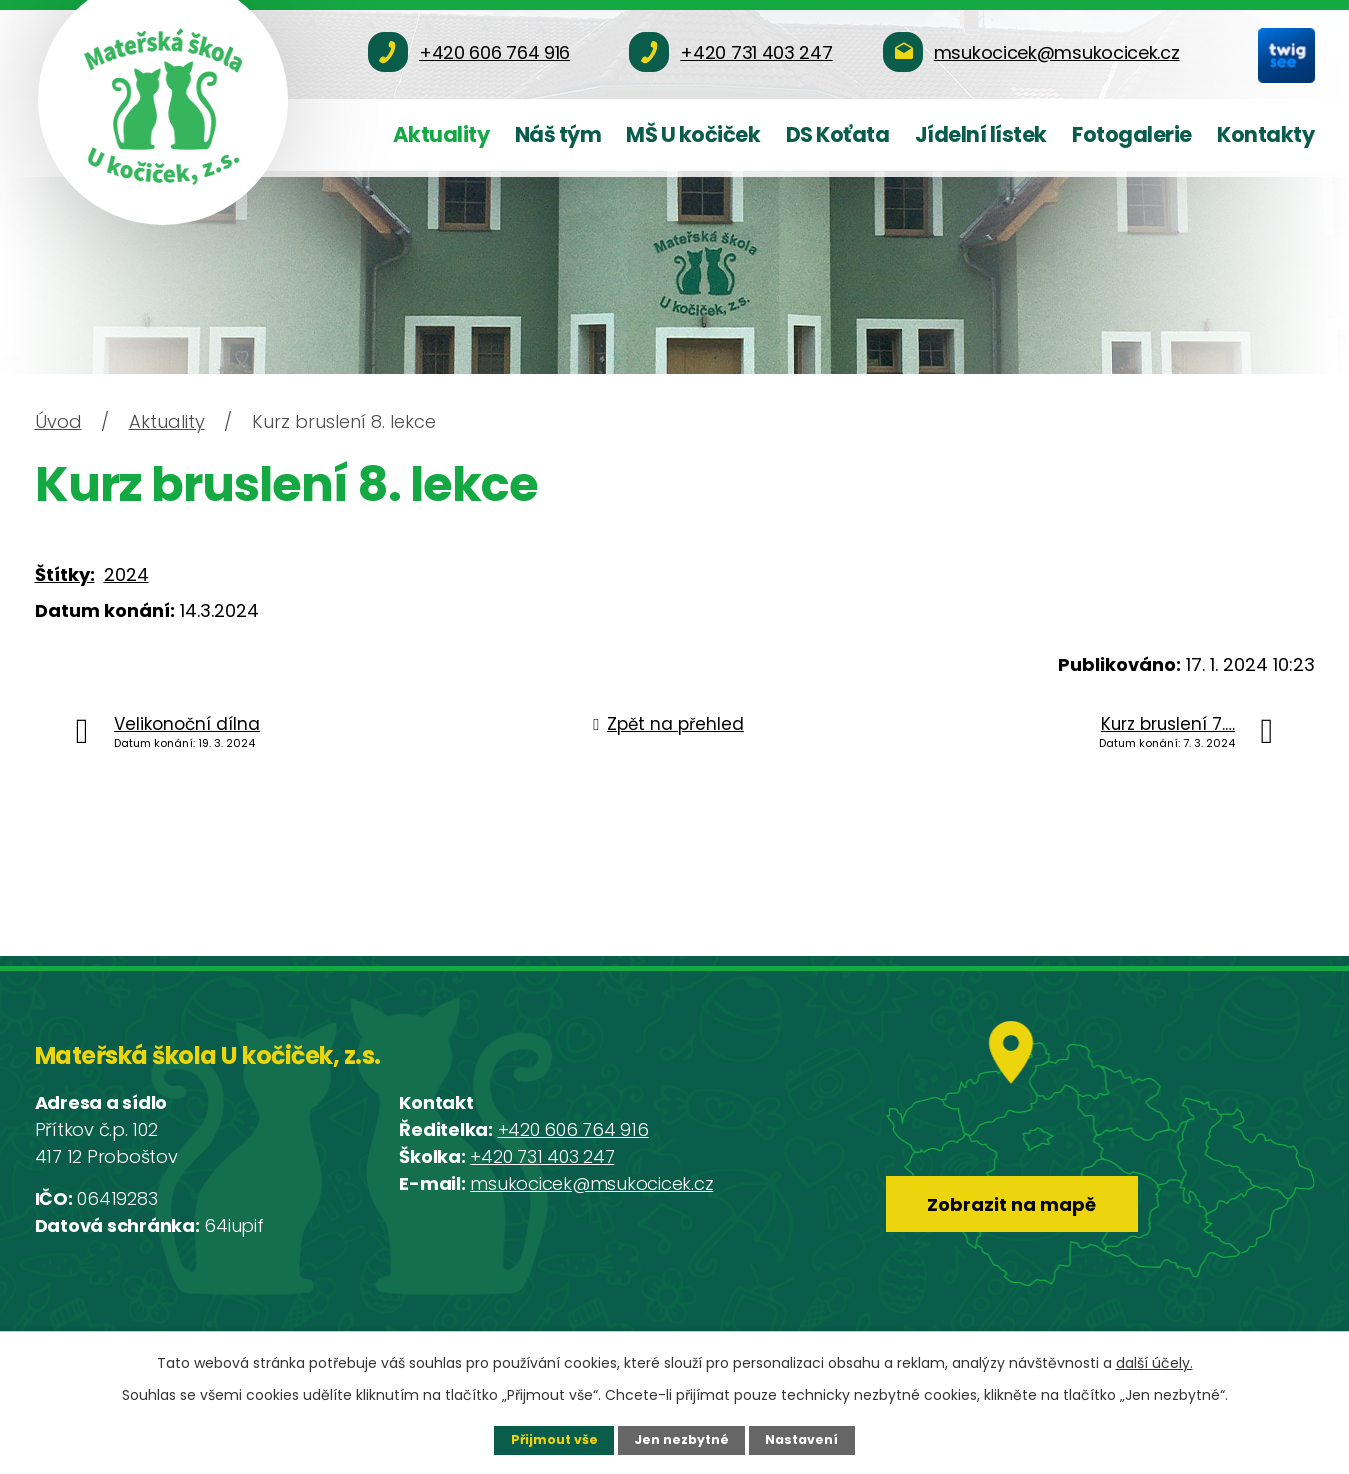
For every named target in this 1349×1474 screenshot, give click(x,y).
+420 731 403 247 (542, 1156)
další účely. (1154, 1363)
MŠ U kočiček (693, 134)
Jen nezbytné (681, 1439)
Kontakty (1265, 134)
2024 (126, 574)
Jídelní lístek (981, 134)
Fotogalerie (1132, 134)
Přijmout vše (554, 1439)
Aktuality (441, 134)
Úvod (58, 421)
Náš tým (558, 134)
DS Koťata (838, 134)
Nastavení (801, 1439)
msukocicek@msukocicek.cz (591, 1183)
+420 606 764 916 (573, 1129)
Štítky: (65, 574)
